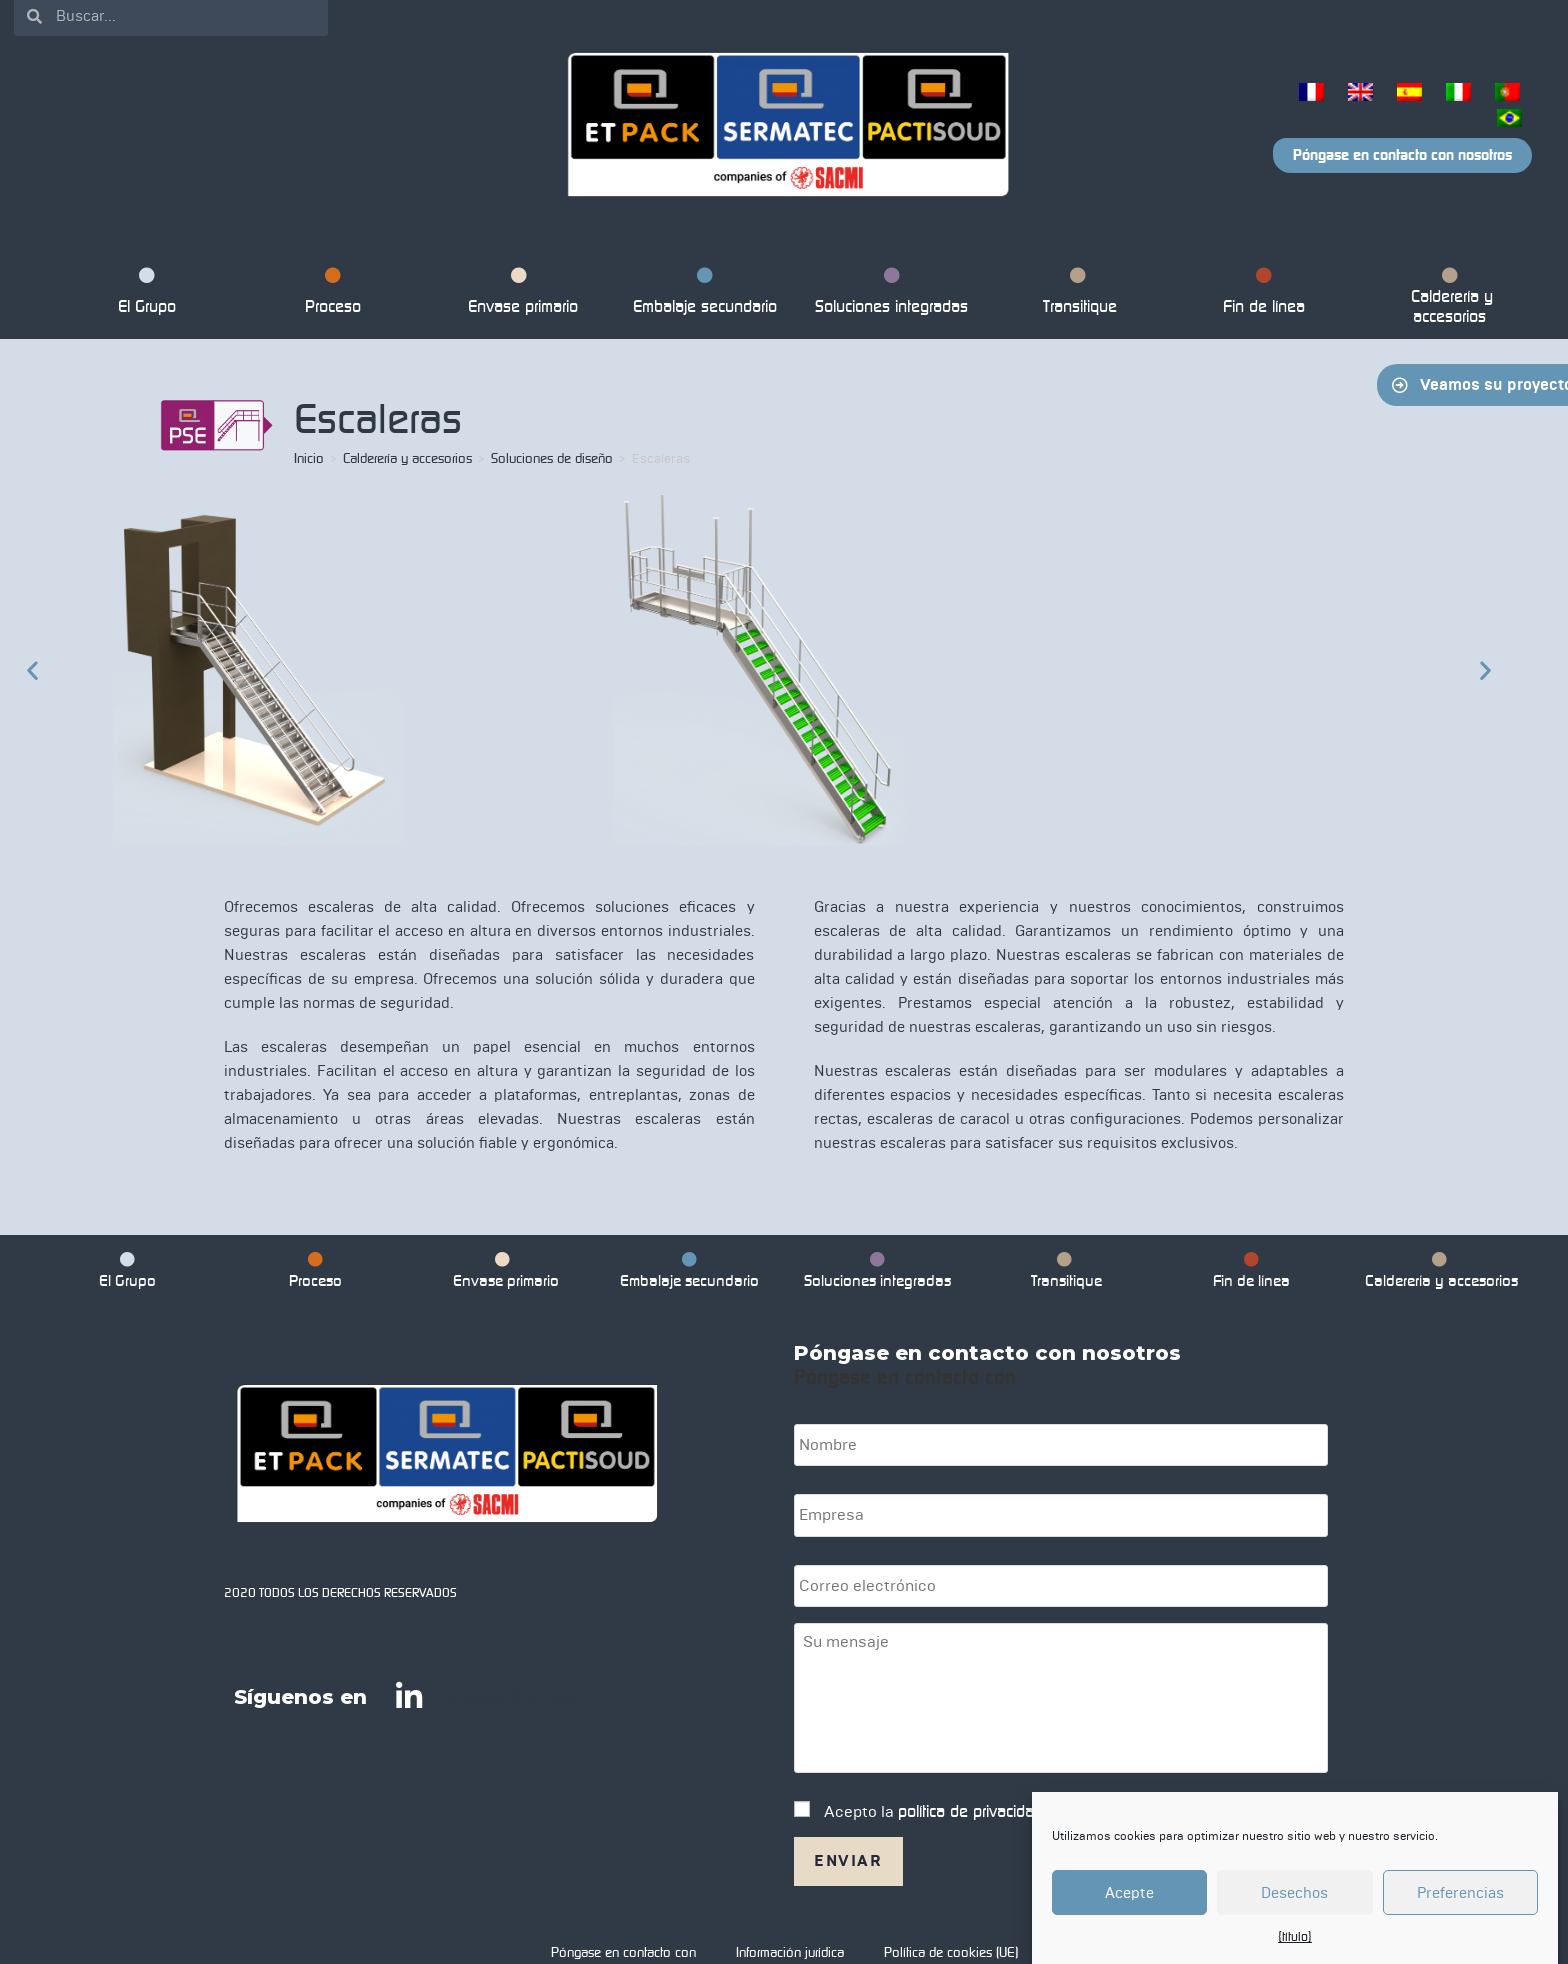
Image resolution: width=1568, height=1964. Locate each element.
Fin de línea (1264, 294)
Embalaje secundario (705, 294)
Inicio (309, 458)
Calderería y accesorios (1450, 299)
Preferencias (1460, 1893)
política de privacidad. (972, 1806)
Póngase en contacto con (623, 1930)
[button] (32, 669)
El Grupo (147, 294)
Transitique (1078, 294)
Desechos (1294, 1893)
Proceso (333, 294)
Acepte (1129, 1893)
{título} (1295, 1936)
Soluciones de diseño (552, 458)
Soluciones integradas (891, 294)
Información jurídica (790, 1930)
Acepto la (935, 1806)
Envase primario (519, 294)
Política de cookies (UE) (951, 1930)
